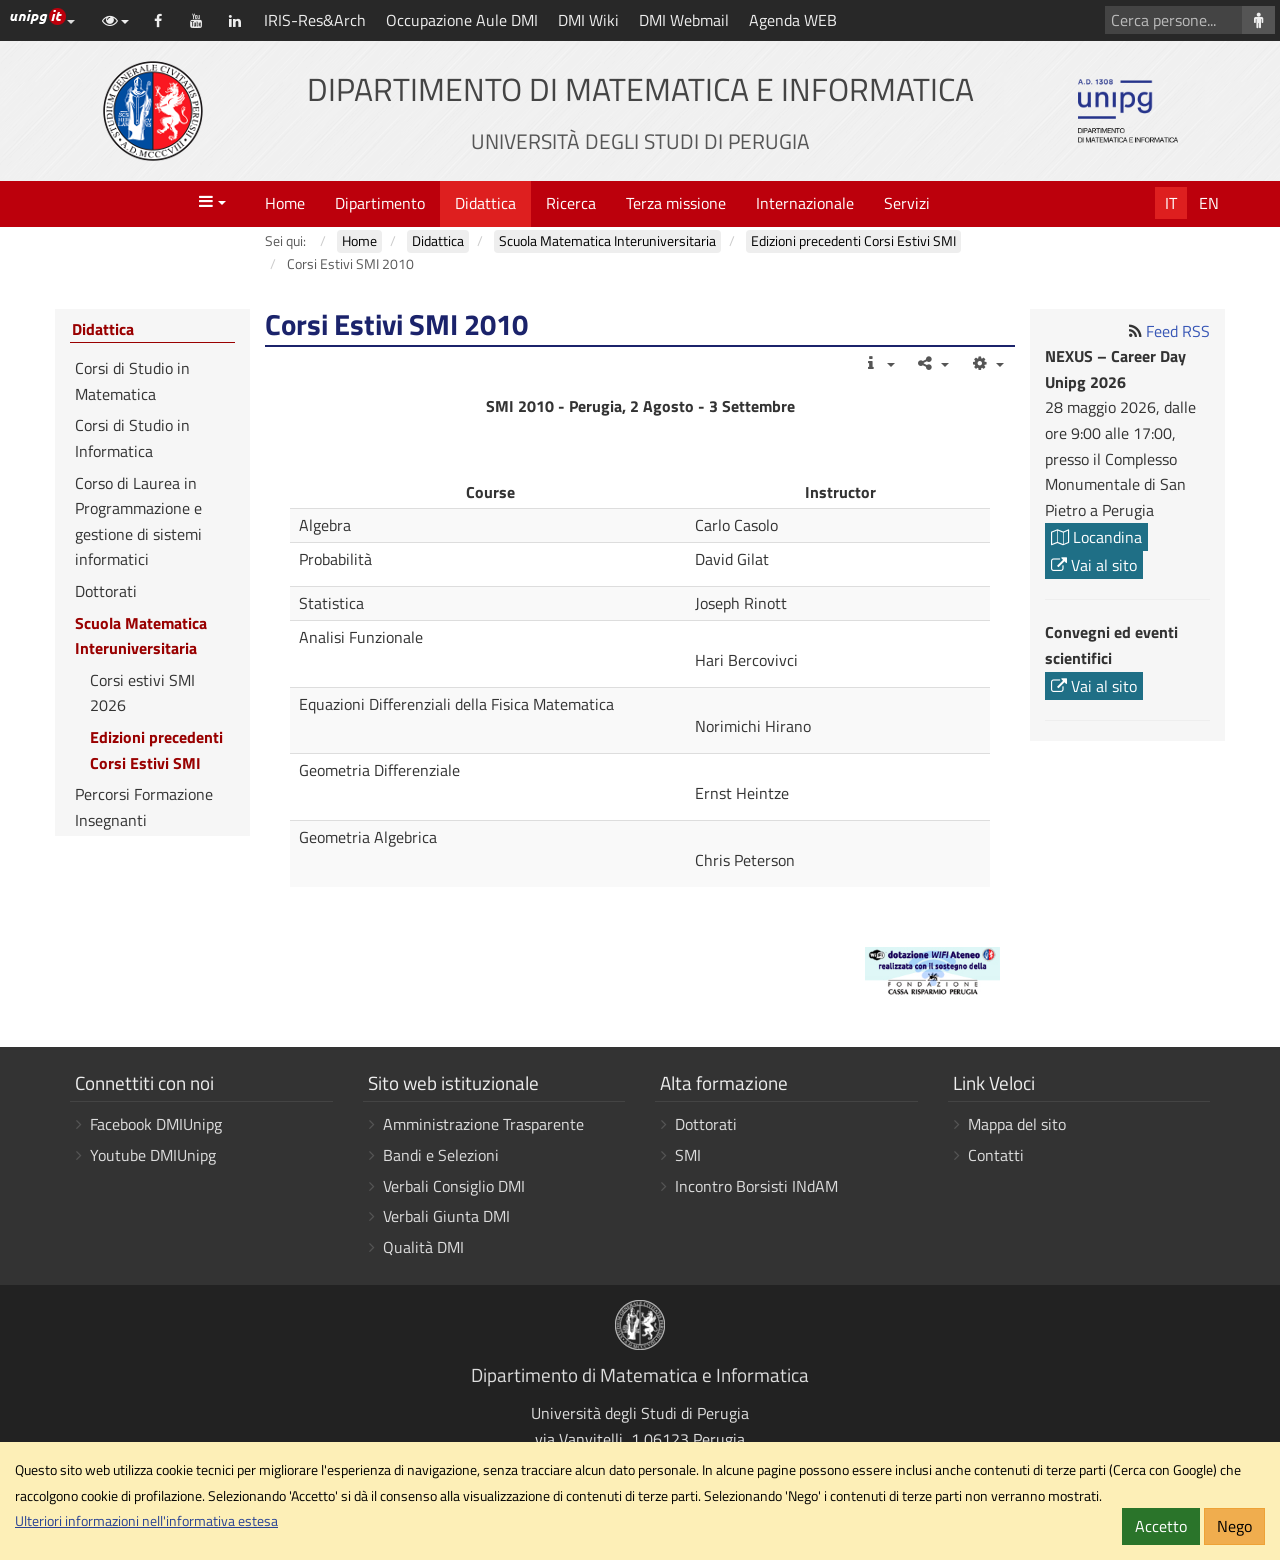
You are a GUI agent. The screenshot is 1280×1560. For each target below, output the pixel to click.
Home (285, 203)
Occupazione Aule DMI (462, 20)
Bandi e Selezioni (441, 1155)
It (1171, 203)
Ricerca (571, 203)
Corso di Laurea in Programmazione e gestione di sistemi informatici (138, 521)
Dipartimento (380, 203)
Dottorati (106, 591)
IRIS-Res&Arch (315, 20)
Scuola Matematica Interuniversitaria (141, 636)
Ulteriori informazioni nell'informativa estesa (146, 1521)
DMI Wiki (588, 20)
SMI (688, 1155)
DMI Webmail (684, 20)
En (1209, 203)
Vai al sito (1094, 565)
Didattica (485, 203)
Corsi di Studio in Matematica (132, 381)
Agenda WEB (793, 20)
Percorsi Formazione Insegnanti (144, 807)
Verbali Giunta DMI (446, 1216)
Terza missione (676, 203)
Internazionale (805, 203)
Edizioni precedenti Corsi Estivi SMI (156, 750)
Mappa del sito (1017, 1124)
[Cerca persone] (1258, 20)
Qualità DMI (423, 1247)
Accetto (1161, 1526)
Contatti (996, 1155)
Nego (1234, 1526)
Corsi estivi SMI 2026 (142, 693)
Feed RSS (1178, 331)
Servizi (907, 203)
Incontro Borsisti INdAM (756, 1186)
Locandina (1096, 537)
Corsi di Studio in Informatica (132, 438)
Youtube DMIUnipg (153, 1155)
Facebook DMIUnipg (156, 1124)
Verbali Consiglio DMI (454, 1186)
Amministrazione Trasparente (483, 1124)
